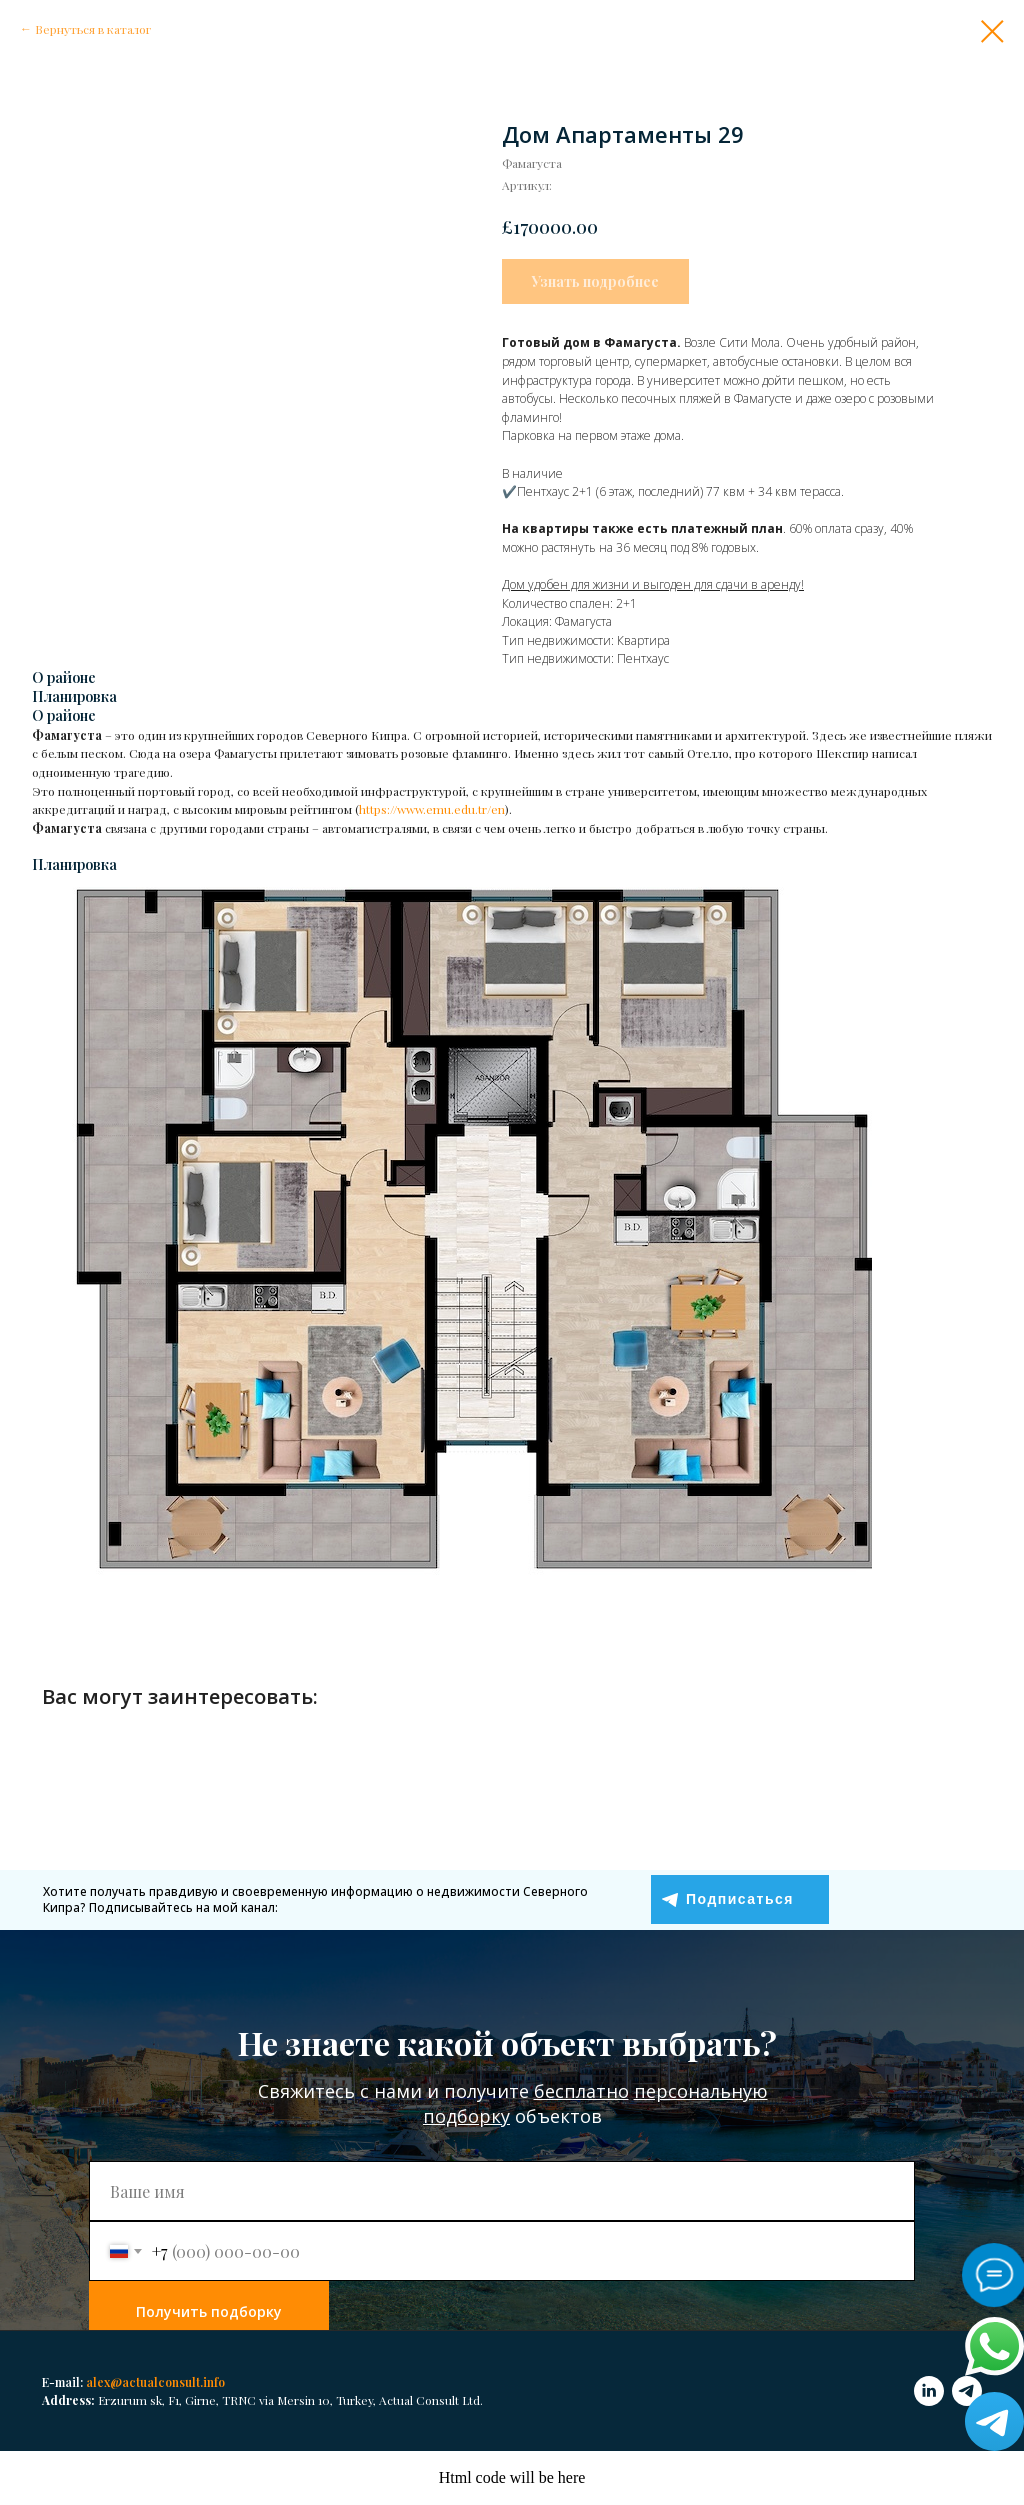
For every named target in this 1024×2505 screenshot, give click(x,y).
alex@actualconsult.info (155, 2382)
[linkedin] (929, 2391)
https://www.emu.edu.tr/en (432, 809)
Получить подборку (209, 2311)
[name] (502, 2191)
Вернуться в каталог (93, 29)
